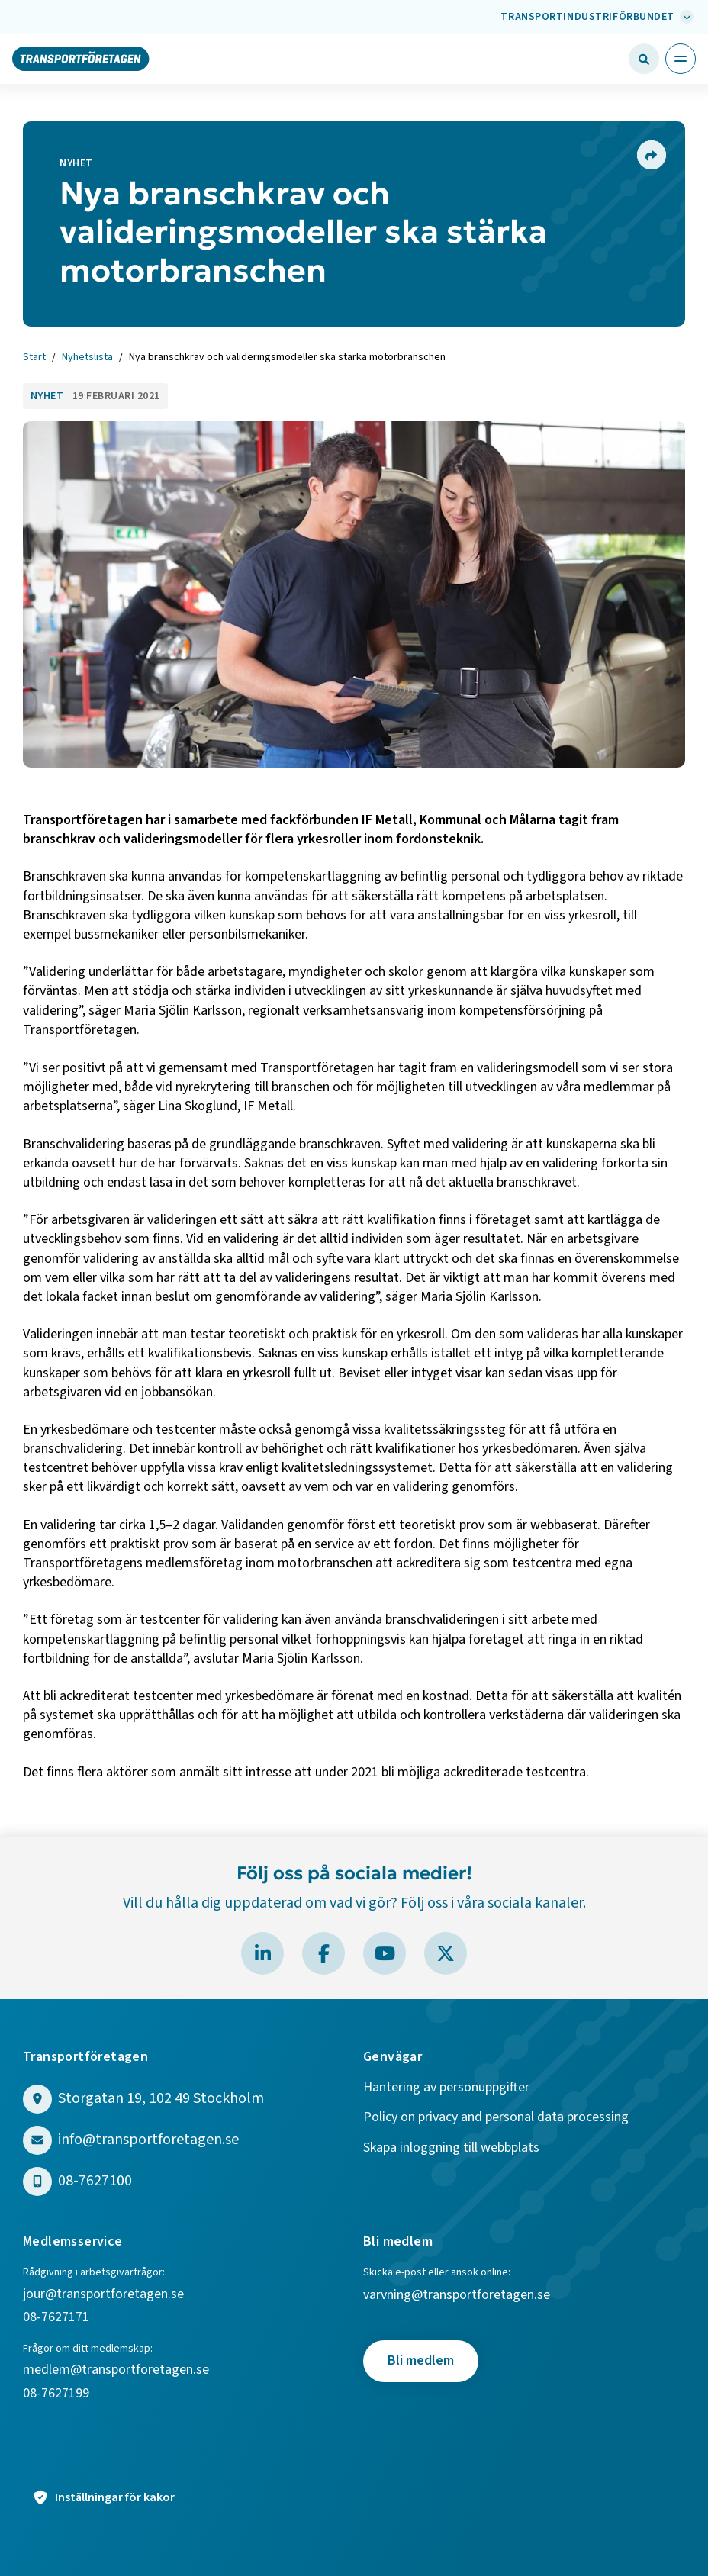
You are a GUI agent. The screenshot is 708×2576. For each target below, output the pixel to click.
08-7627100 (95, 2181)
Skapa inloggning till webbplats (451, 2148)
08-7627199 (57, 2394)
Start (34, 358)
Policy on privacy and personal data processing (496, 2118)
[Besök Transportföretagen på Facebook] (323, 1953)
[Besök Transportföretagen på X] (445, 1953)
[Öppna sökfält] (644, 58)
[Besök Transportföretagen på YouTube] (384, 1953)
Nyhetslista (87, 358)
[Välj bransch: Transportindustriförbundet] (595, 16)
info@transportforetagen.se (148, 2139)
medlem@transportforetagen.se (116, 2370)
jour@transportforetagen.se (103, 2295)
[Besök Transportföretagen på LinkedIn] (262, 1953)
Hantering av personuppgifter (446, 2088)
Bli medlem (421, 2360)
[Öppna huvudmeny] (680, 58)
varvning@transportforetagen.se (456, 2295)
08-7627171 (56, 2317)
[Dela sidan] (651, 155)
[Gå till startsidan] (81, 58)
